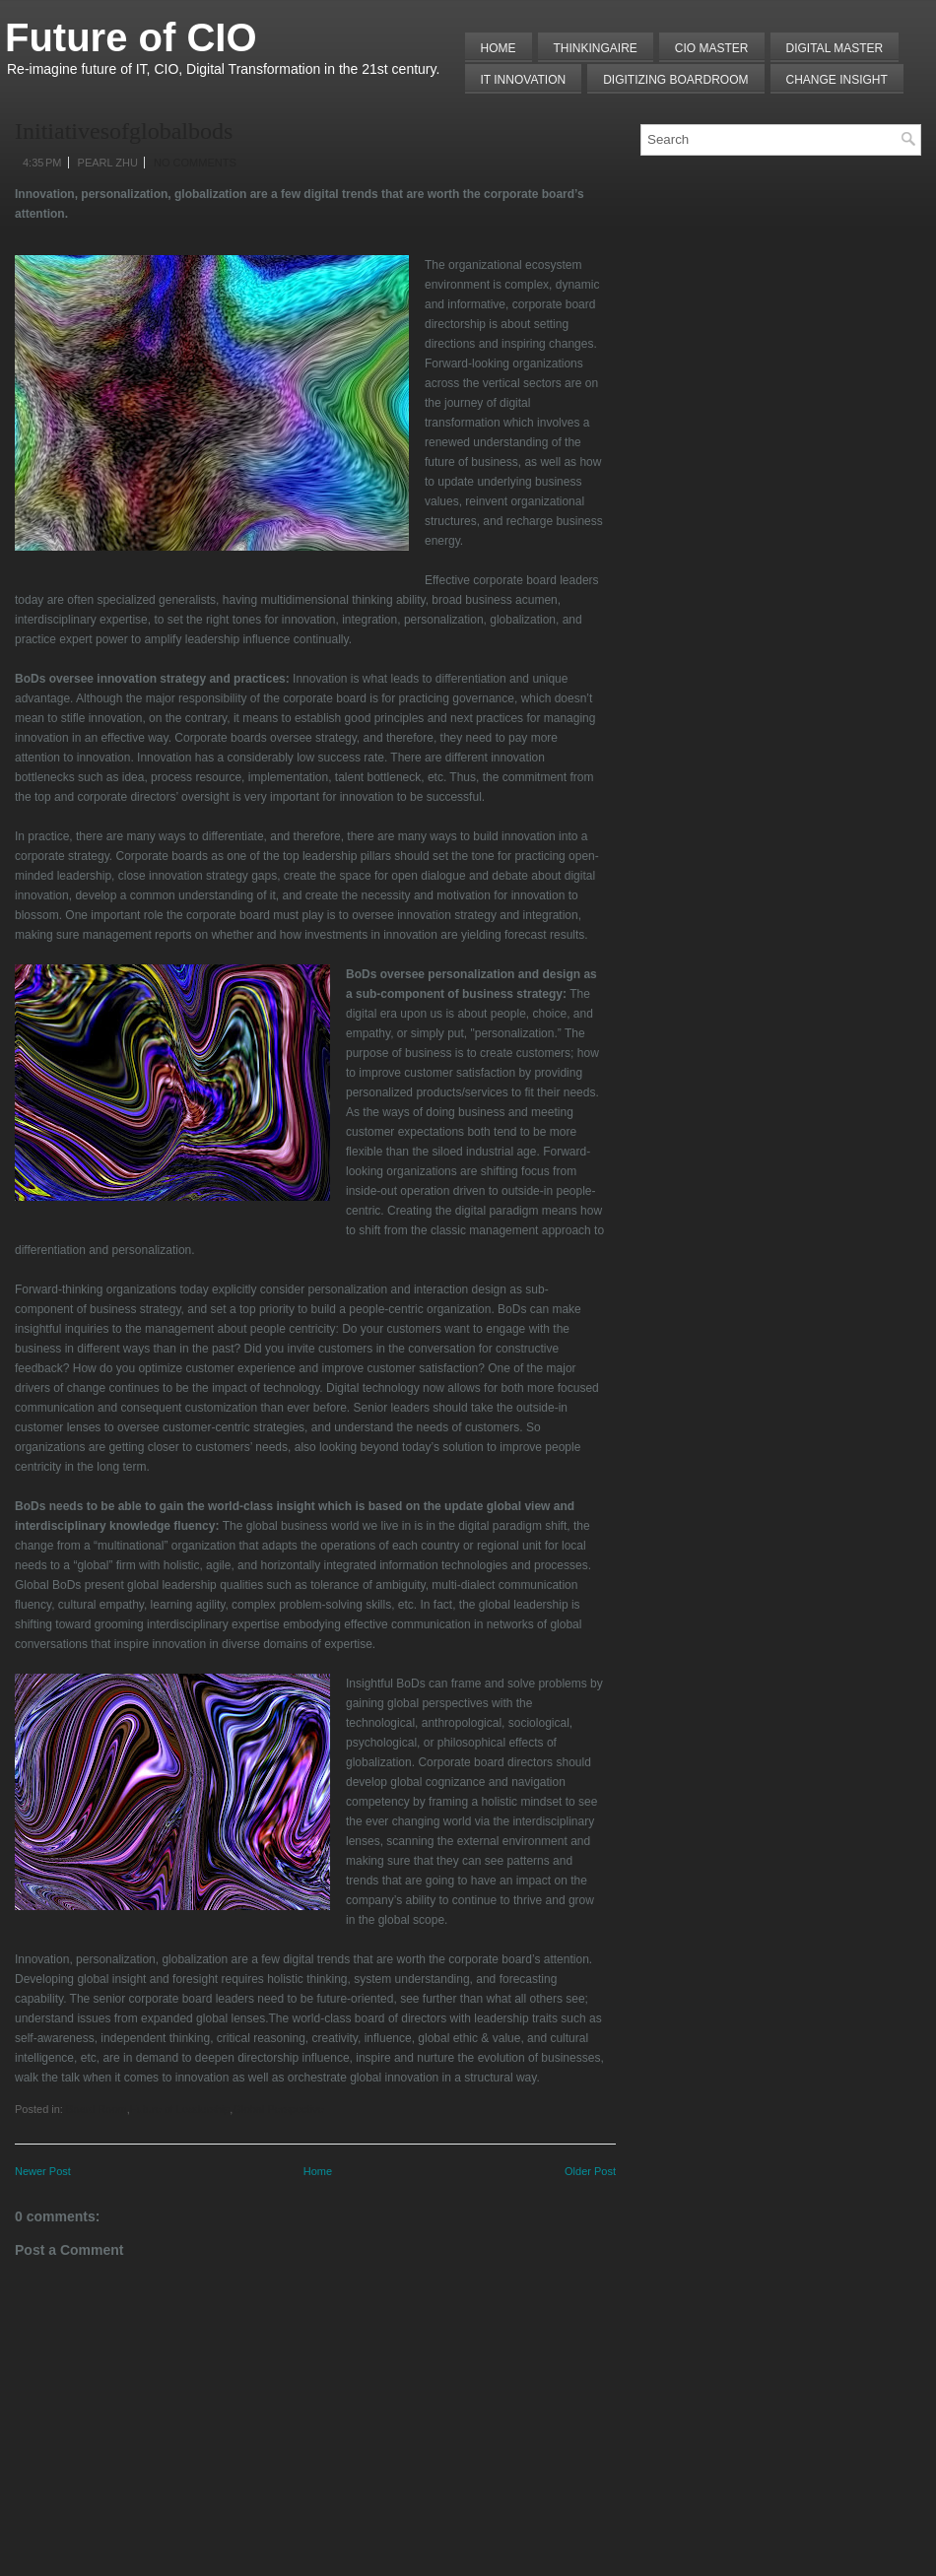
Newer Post (43, 2171)
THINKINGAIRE (595, 48)
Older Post (590, 2171)
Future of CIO (131, 37)
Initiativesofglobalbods (124, 131)
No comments (195, 162)
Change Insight (837, 80)
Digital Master (835, 48)
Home (498, 48)
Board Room (96, 2109)
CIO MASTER (712, 48)
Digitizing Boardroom (675, 80)
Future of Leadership (180, 2109)
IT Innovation (524, 80)
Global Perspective (278, 2109)
